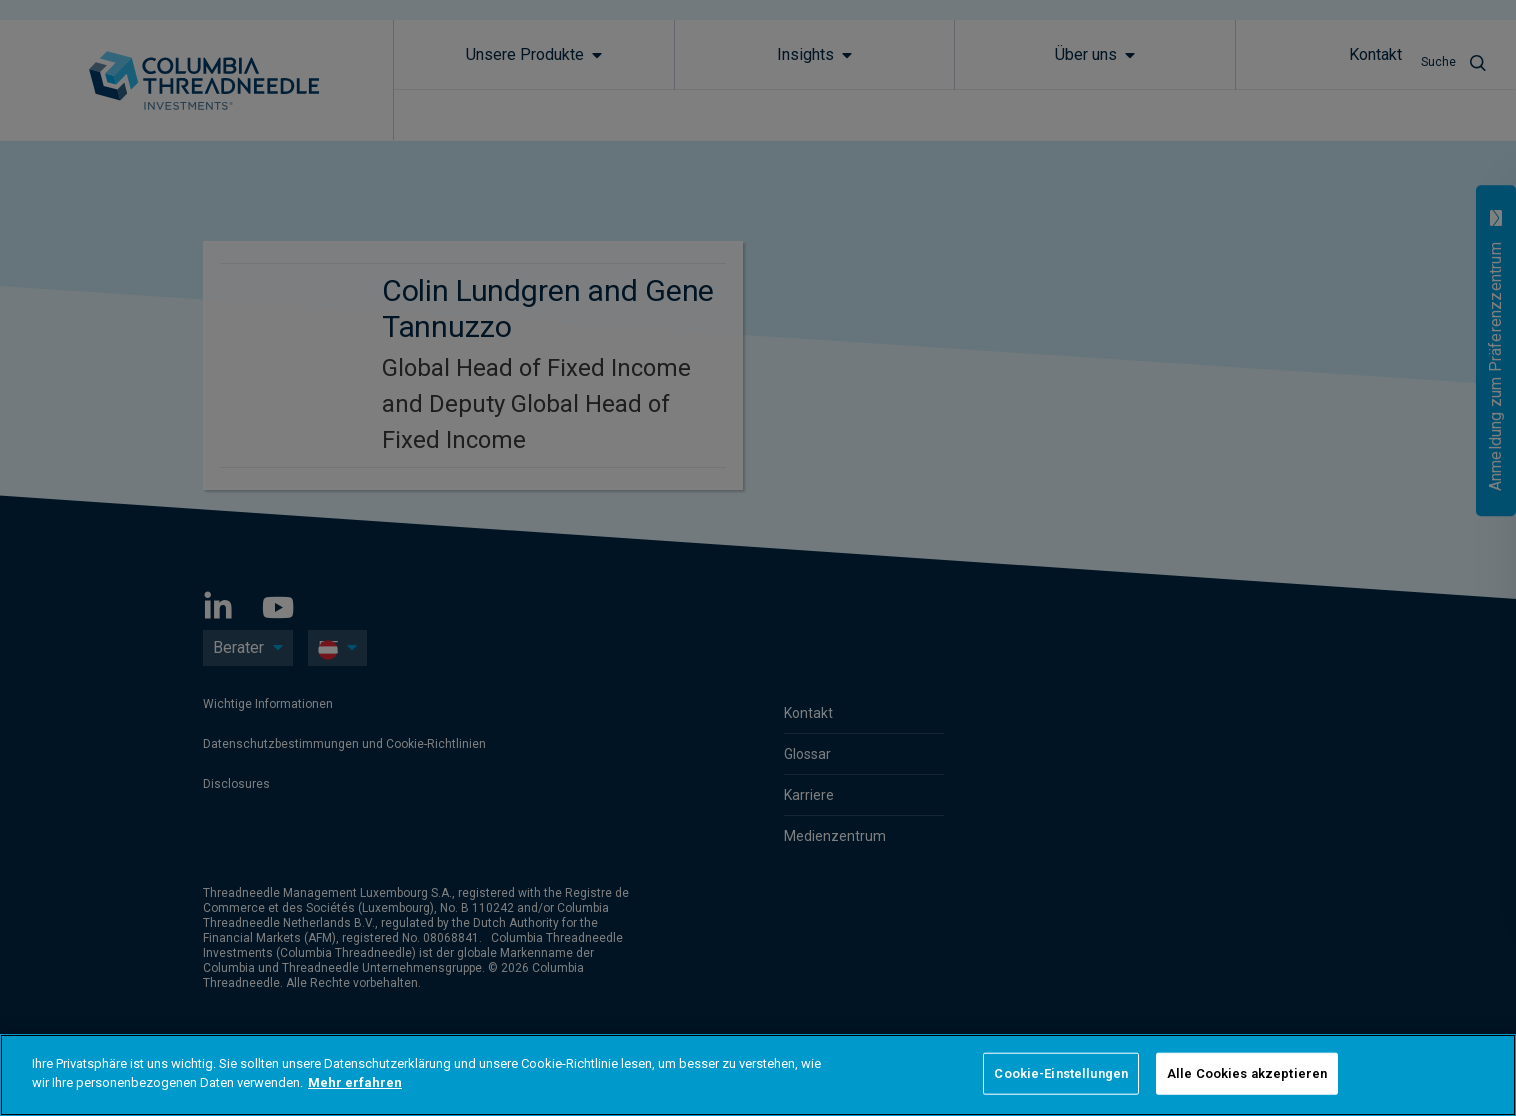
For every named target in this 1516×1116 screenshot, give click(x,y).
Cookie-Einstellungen (1061, 1073)
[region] (758, 1075)
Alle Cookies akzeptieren (1247, 1073)
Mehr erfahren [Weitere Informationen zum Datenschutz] (355, 1082)
